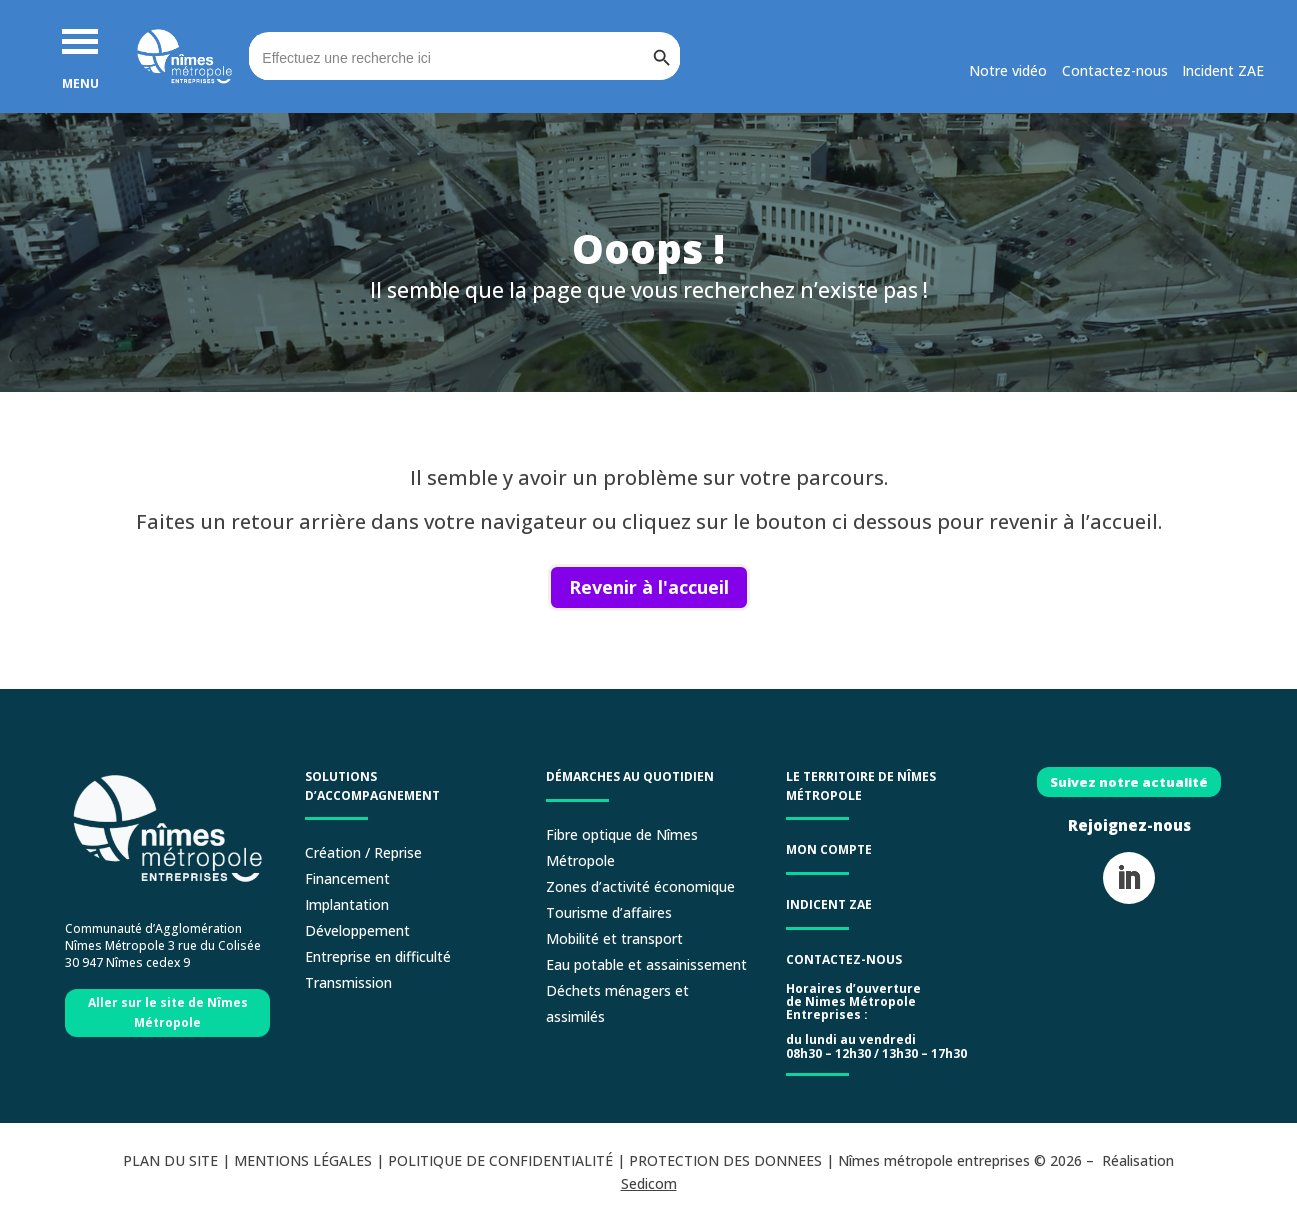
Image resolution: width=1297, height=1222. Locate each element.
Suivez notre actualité (1129, 782)
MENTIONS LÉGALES (303, 1160)
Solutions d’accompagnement (372, 786)
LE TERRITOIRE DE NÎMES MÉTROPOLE (861, 786)
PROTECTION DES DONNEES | (733, 1160)
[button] (80, 40)
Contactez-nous (844, 959)
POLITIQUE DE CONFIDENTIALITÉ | (508, 1160)
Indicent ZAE (830, 904)
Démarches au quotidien (630, 776)
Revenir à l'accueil (649, 587)
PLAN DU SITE (170, 1160)
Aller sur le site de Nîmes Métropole (168, 1012)
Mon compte (829, 849)
